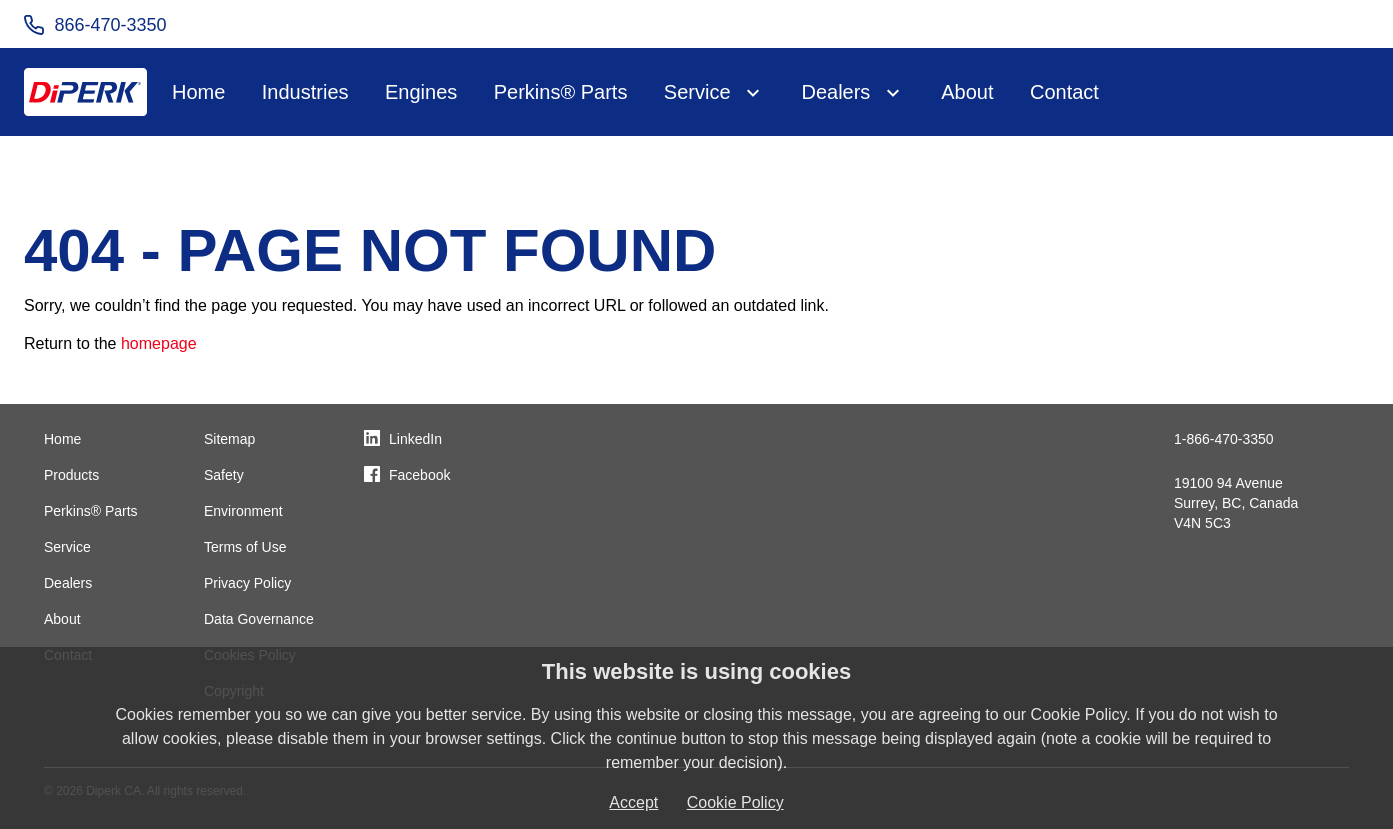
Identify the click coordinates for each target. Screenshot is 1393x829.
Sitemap (229, 439)
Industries (305, 92)
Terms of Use (245, 547)
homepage (159, 343)
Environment (243, 511)
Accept (633, 802)
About (967, 92)
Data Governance (259, 619)
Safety (224, 475)
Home (198, 92)
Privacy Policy (247, 583)
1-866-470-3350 (1224, 439)
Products (71, 475)
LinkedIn (415, 439)
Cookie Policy (735, 802)
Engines (421, 92)
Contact (1064, 92)
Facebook (419, 475)
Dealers (835, 92)
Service (697, 92)
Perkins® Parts (561, 92)
